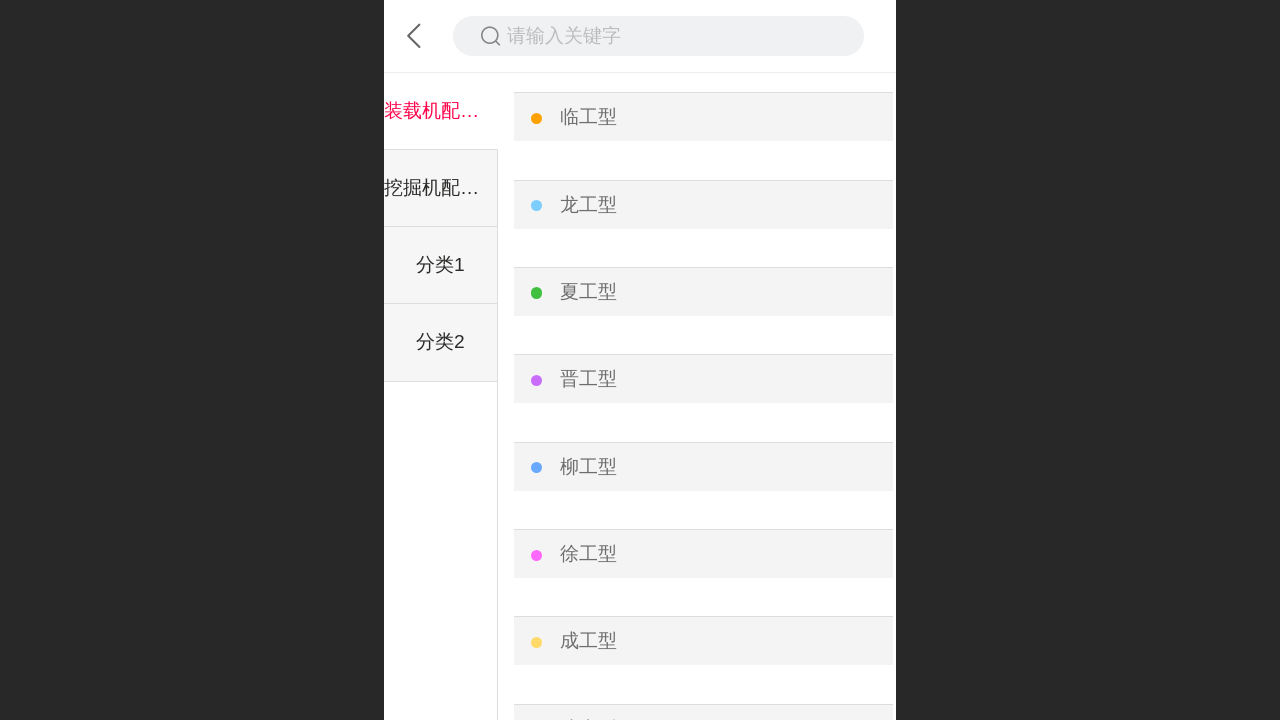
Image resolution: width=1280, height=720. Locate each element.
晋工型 (588, 378)
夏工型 (588, 291)
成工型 (588, 640)
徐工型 (588, 553)
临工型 (588, 116)
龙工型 (588, 204)
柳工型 (588, 466)
